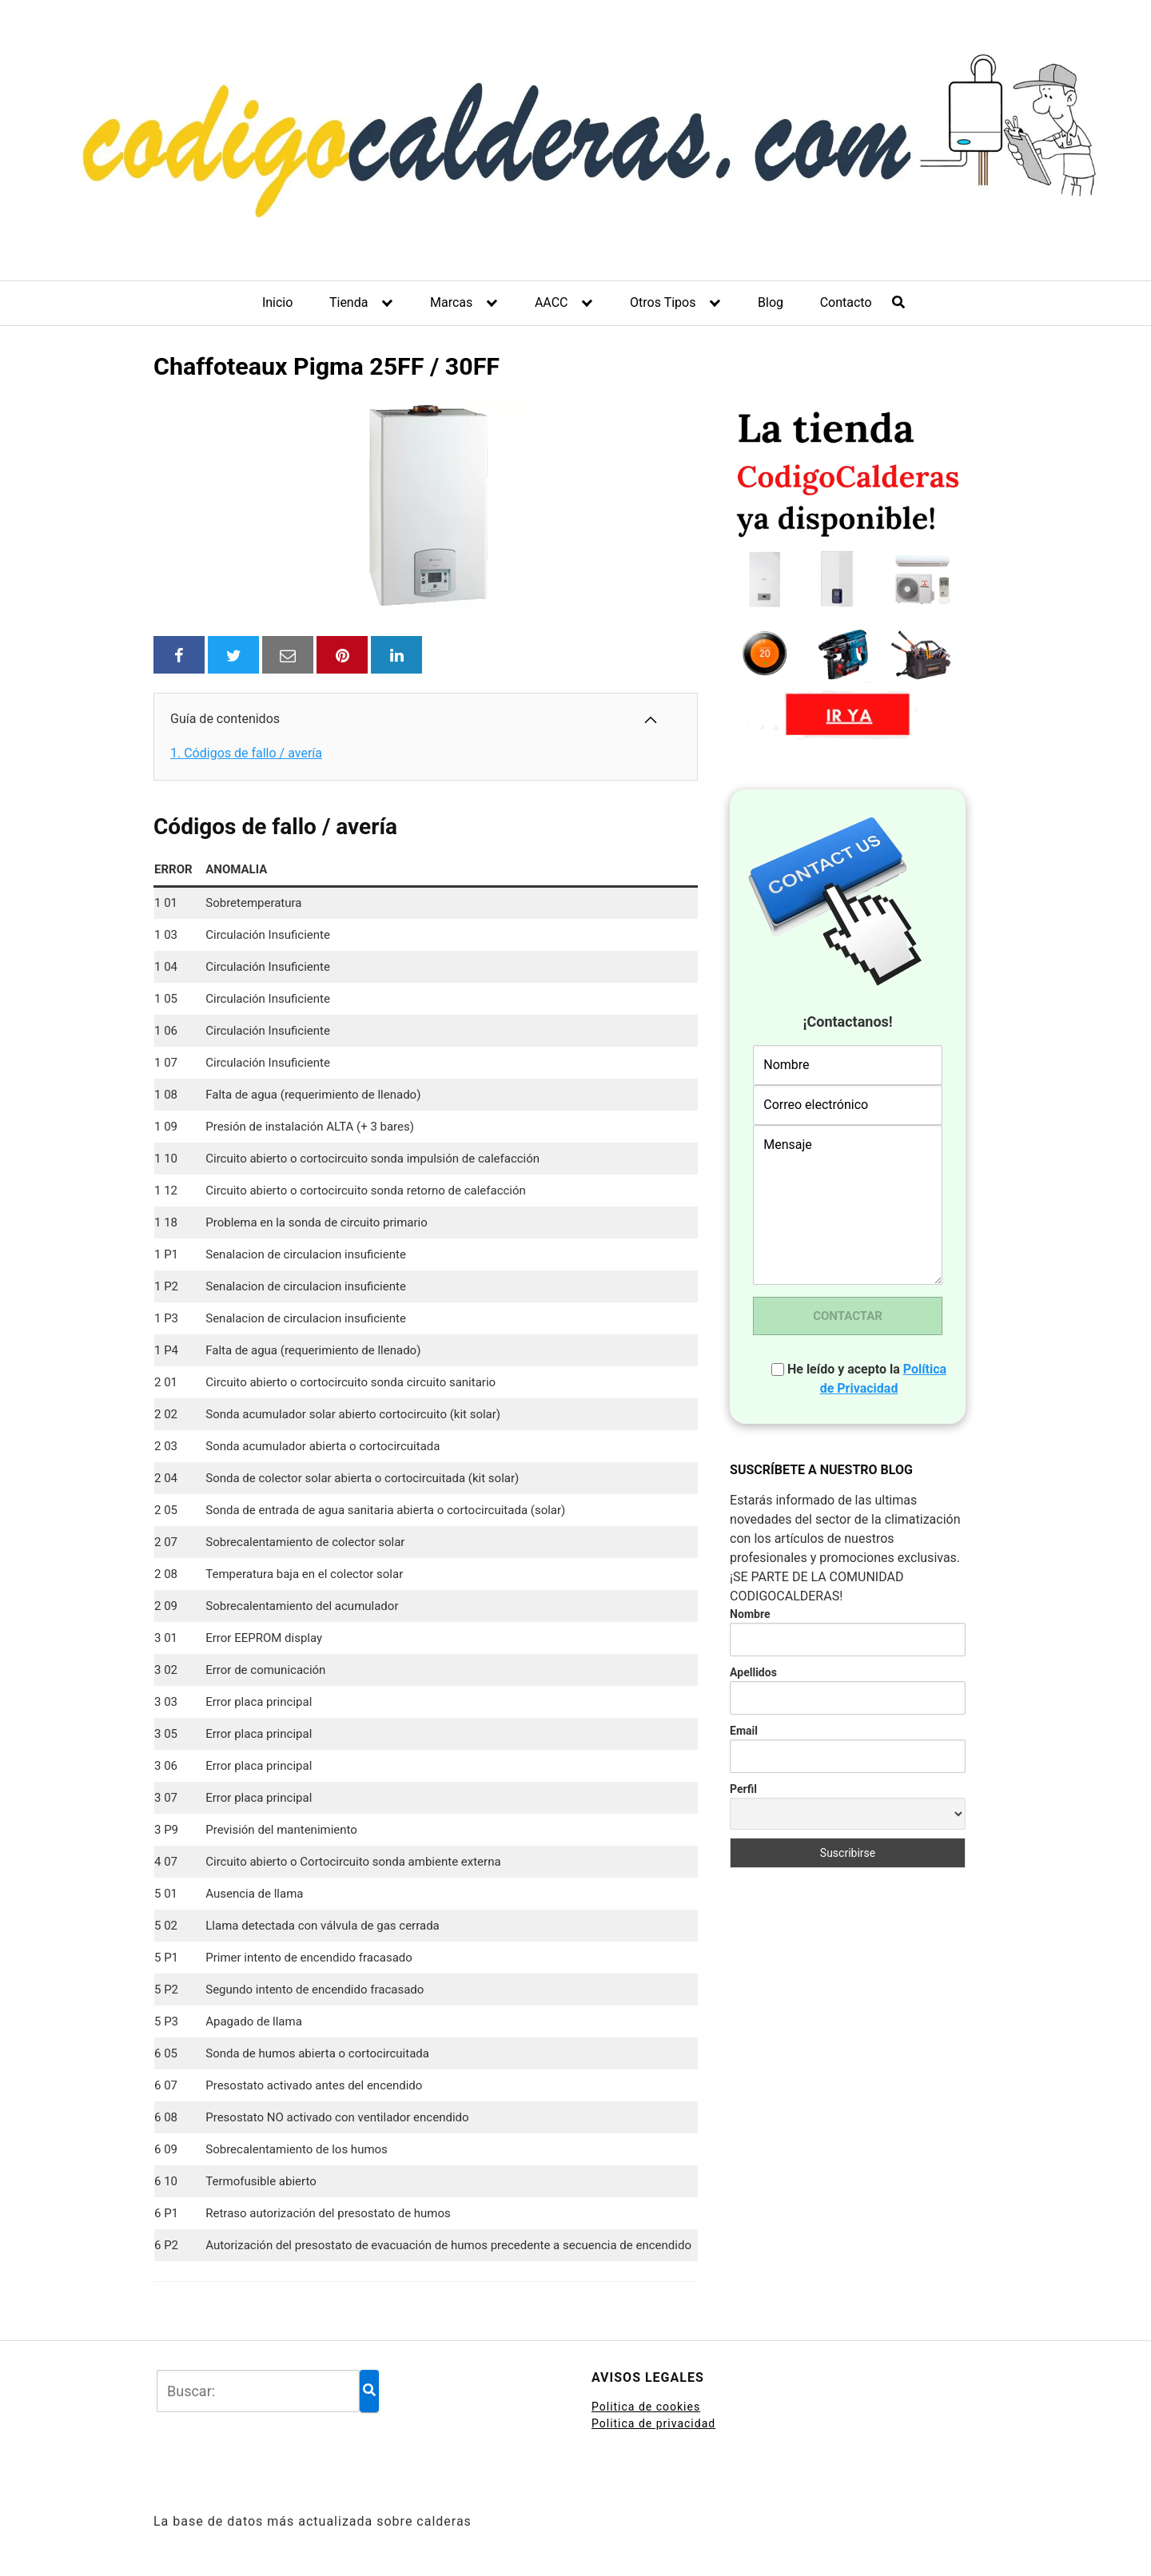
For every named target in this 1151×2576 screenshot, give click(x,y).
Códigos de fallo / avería (246, 753)
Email (744, 1730)
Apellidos (753, 1672)
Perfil (743, 1789)
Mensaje (847, 1205)
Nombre (750, 1614)
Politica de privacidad (653, 2423)
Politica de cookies (645, 2406)
